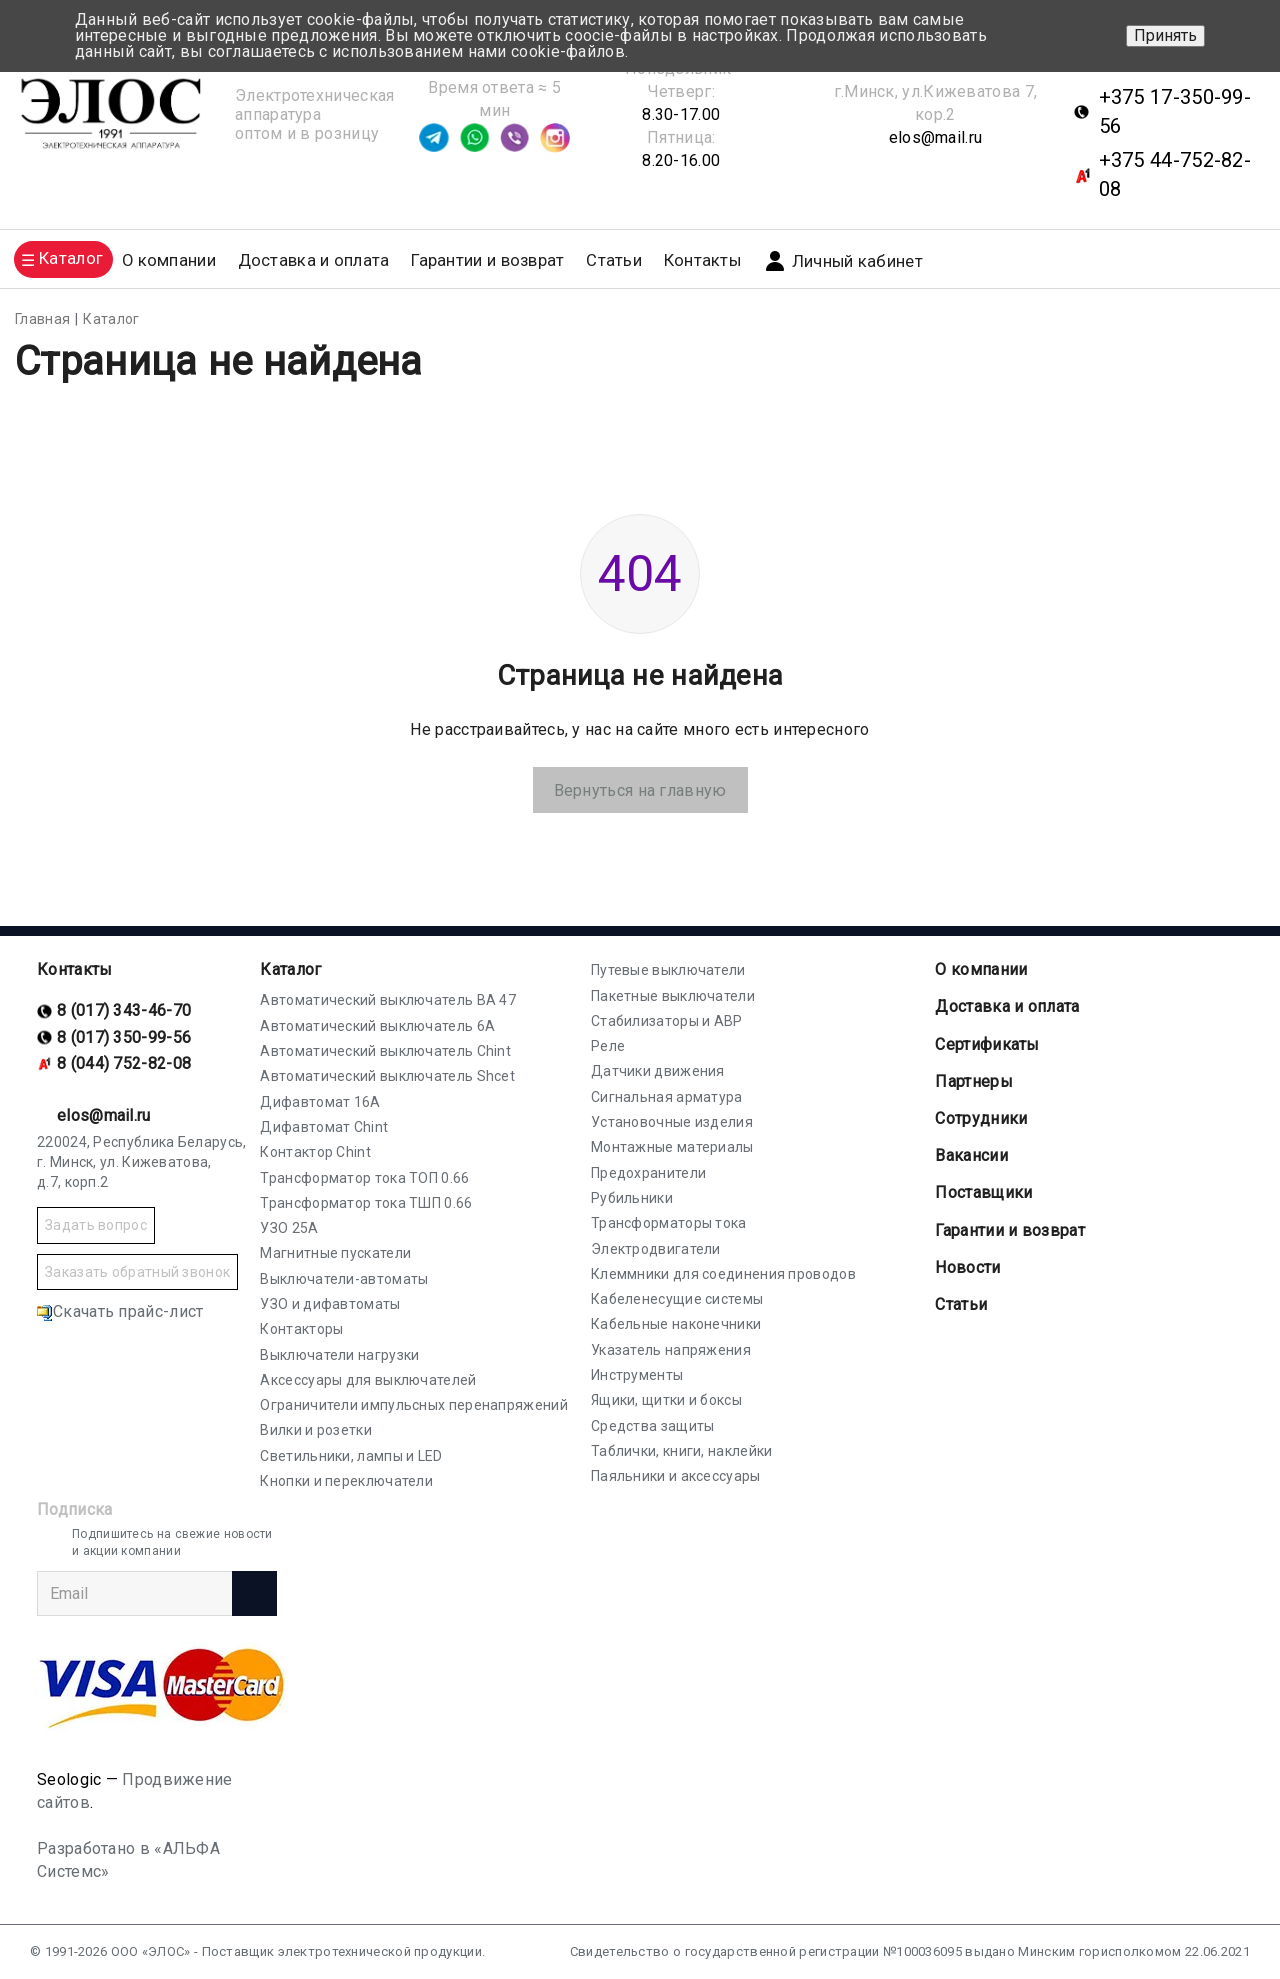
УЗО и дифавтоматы (330, 1304)
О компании (981, 969)
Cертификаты (987, 1044)
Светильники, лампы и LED (351, 1456)
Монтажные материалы (672, 1147)
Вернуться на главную (640, 790)
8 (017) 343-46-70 (124, 1010)
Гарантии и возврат (487, 260)
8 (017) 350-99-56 (124, 1037)
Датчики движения (658, 1071)
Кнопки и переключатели (346, 1481)
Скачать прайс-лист (120, 1311)
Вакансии (971, 1155)
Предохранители (648, 1173)
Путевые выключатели (668, 970)
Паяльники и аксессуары (676, 1476)
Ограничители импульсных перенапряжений (413, 1405)
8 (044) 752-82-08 (124, 1063)
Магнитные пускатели (335, 1253)
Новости (967, 1267)
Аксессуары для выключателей (368, 1380)
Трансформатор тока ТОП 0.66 (364, 1178)
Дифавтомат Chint (324, 1127)
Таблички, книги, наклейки (682, 1451)
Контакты (702, 260)
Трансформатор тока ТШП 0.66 (366, 1203)
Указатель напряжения (671, 1350)
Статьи (614, 260)
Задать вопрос (96, 1225)
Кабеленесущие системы (677, 1299)
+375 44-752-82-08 (1175, 174)
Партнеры (973, 1081)
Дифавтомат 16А (320, 1102)
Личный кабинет (843, 261)
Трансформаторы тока (669, 1223)
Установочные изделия (672, 1122)
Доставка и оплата (314, 260)
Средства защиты (653, 1426)
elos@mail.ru (936, 137)
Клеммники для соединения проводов (723, 1274)
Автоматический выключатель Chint (385, 1051)
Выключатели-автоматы (344, 1279)
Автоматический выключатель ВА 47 (388, 1000)
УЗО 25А (289, 1228)
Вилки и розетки (316, 1430)
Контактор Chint (315, 1152)
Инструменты (637, 1375)
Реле (608, 1046)
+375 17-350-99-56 (1175, 111)
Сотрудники (981, 1118)
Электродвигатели (656, 1249)
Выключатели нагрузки (339, 1355)
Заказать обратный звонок (137, 1272)
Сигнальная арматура (667, 1097)
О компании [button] (169, 260)
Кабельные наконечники (676, 1324)
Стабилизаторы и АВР (667, 1021)
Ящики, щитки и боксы (666, 1400)
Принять (1165, 35)
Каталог (290, 969)
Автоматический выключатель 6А (377, 1026)
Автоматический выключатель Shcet (387, 1076)
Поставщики (983, 1192)
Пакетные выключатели (673, 996)
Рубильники (632, 1198)
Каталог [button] (71, 258)
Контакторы (301, 1329)
